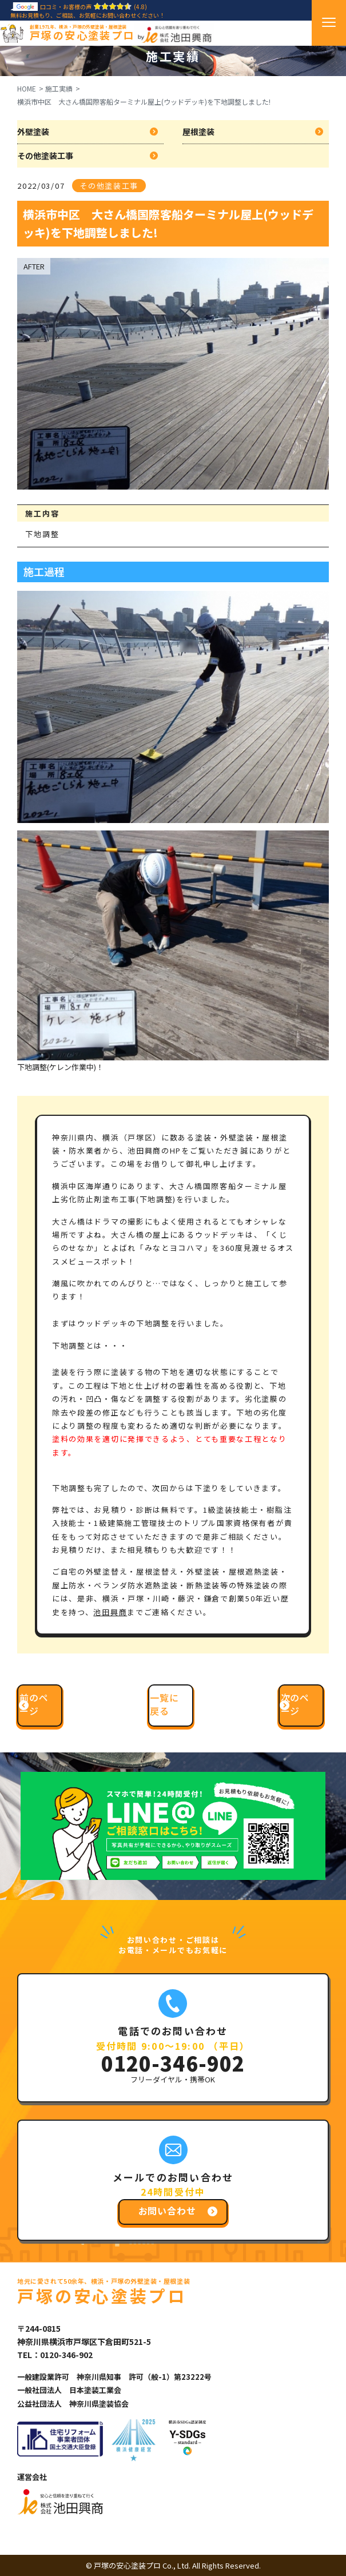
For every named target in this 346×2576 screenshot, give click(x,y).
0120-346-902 (173, 2063)
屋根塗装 (198, 131)
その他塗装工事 (45, 155)
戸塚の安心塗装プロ (82, 32)
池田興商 (110, 1612)
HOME (26, 88)
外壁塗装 (33, 131)
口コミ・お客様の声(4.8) (78, 6)
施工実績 (59, 88)
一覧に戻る (164, 1704)
